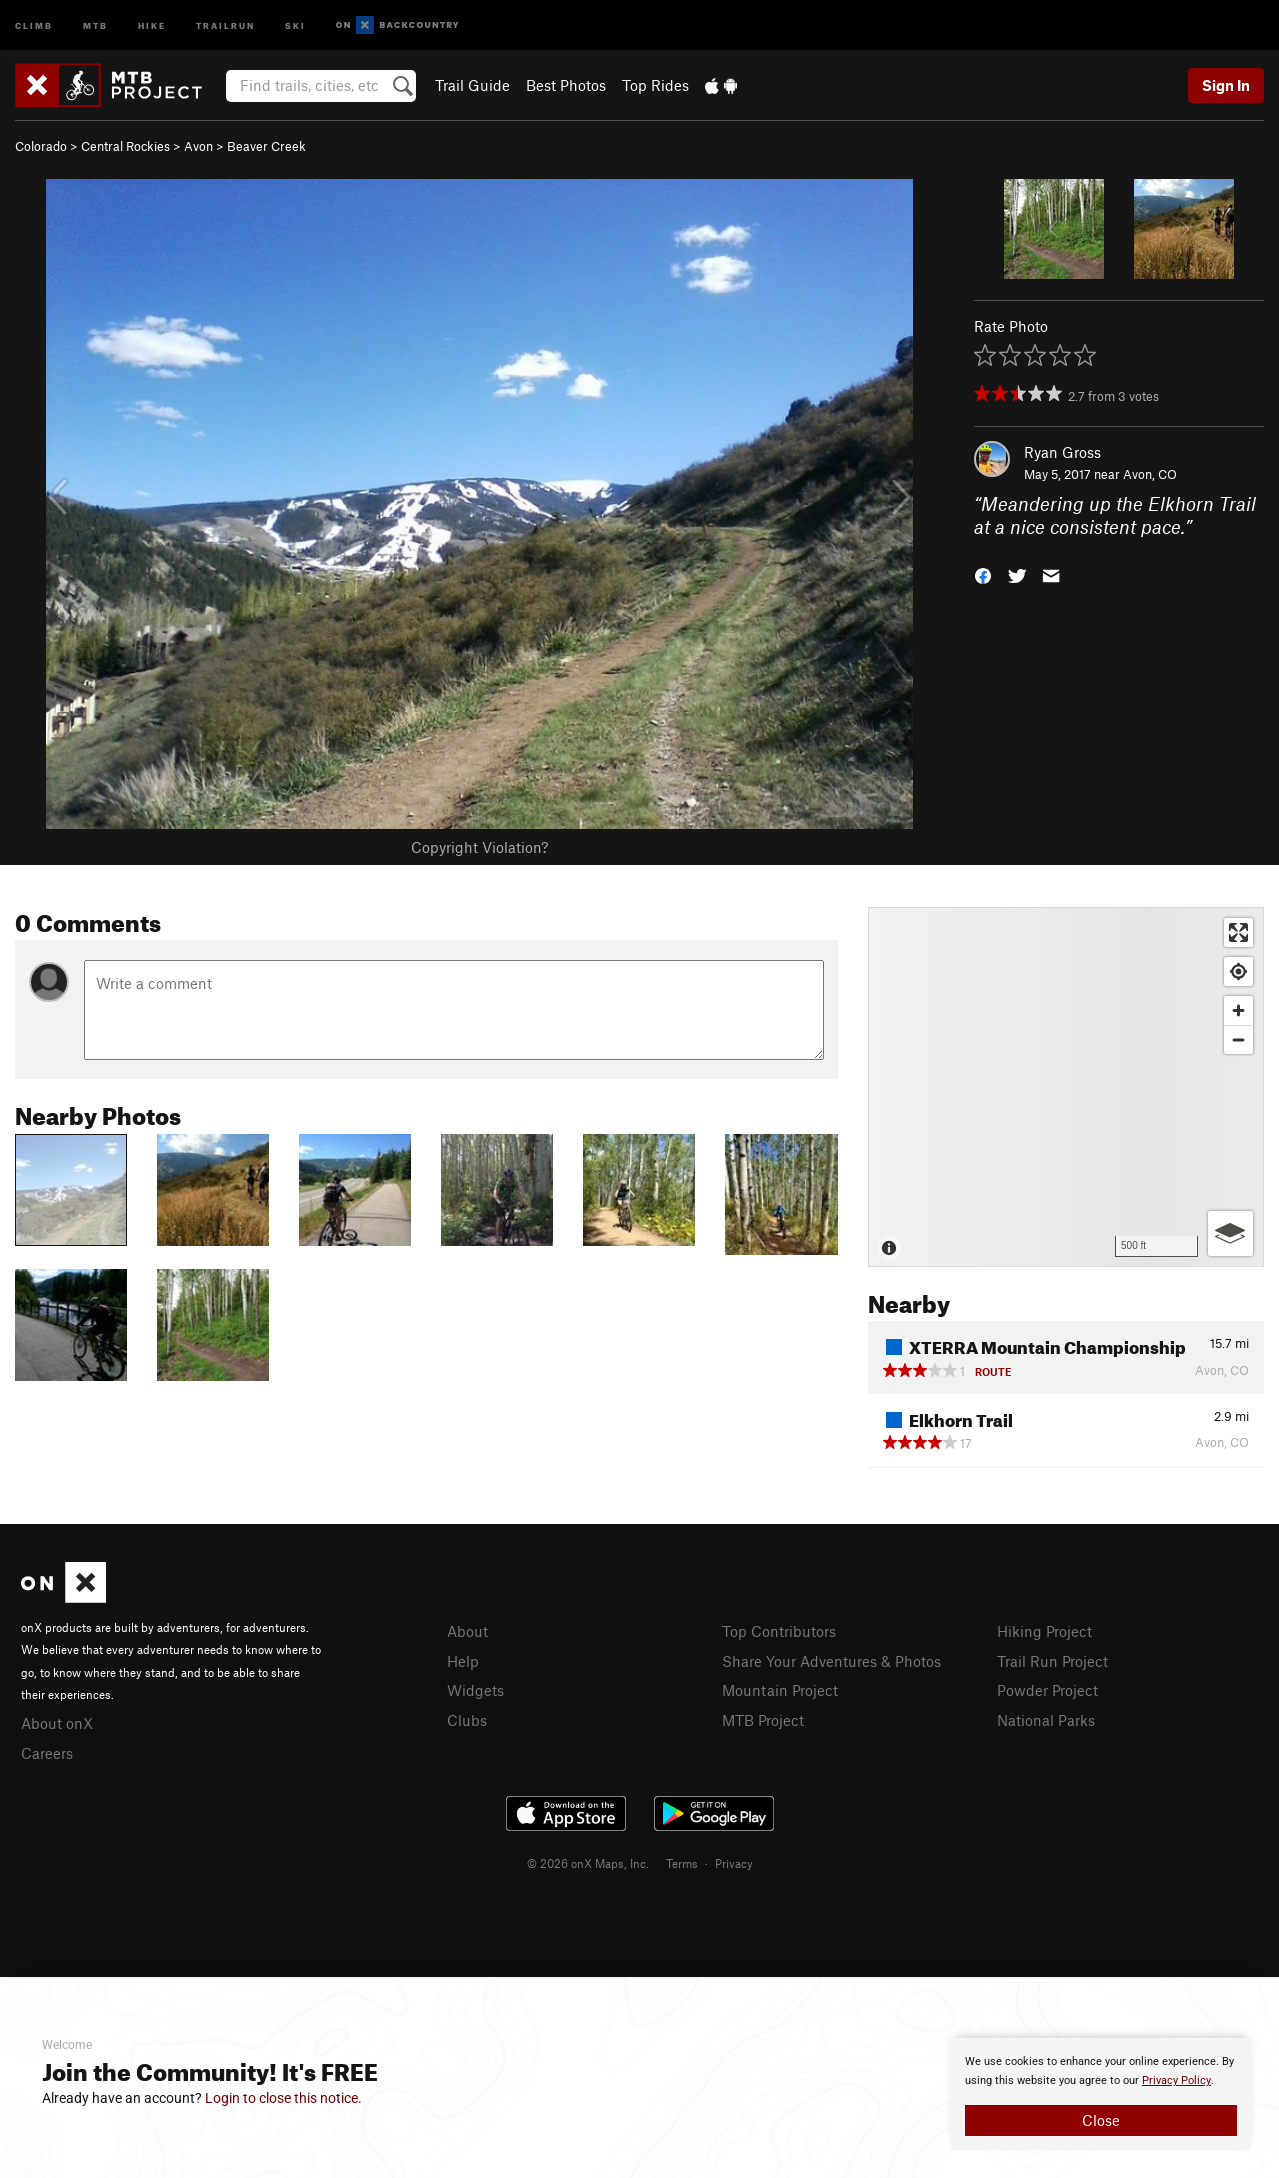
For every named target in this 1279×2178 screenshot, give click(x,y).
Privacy (734, 1863)
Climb (34, 24)
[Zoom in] (1238, 1010)
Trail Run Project (1052, 1661)
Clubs (467, 1720)
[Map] (1066, 1087)
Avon (198, 146)
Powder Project (1047, 1690)
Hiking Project (1044, 1631)
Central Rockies (125, 146)
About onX (57, 1723)
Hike (152, 24)
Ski (295, 24)
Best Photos (566, 85)
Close (1101, 2120)
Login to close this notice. (283, 2098)
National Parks (1046, 1720)
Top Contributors (779, 1631)
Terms (682, 1863)
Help (463, 1661)
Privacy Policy (1176, 2080)
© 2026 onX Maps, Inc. (588, 1863)
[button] (983, 573)
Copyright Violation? (479, 847)
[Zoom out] (1238, 1039)
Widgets (475, 1690)
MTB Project (763, 1720)
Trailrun (225, 24)
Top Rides (655, 85)
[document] (1101, 2094)
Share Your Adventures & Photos (831, 1661)
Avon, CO (1150, 474)
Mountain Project (780, 1690)
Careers (47, 1753)
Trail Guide (472, 85)
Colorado (41, 146)
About (467, 1631)
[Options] (1230, 1233)
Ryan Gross (1062, 452)
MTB (95, 24)
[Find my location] (1238, 971)
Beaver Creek (266, 146)
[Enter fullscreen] (1238, 932)
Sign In (1226, 85)
